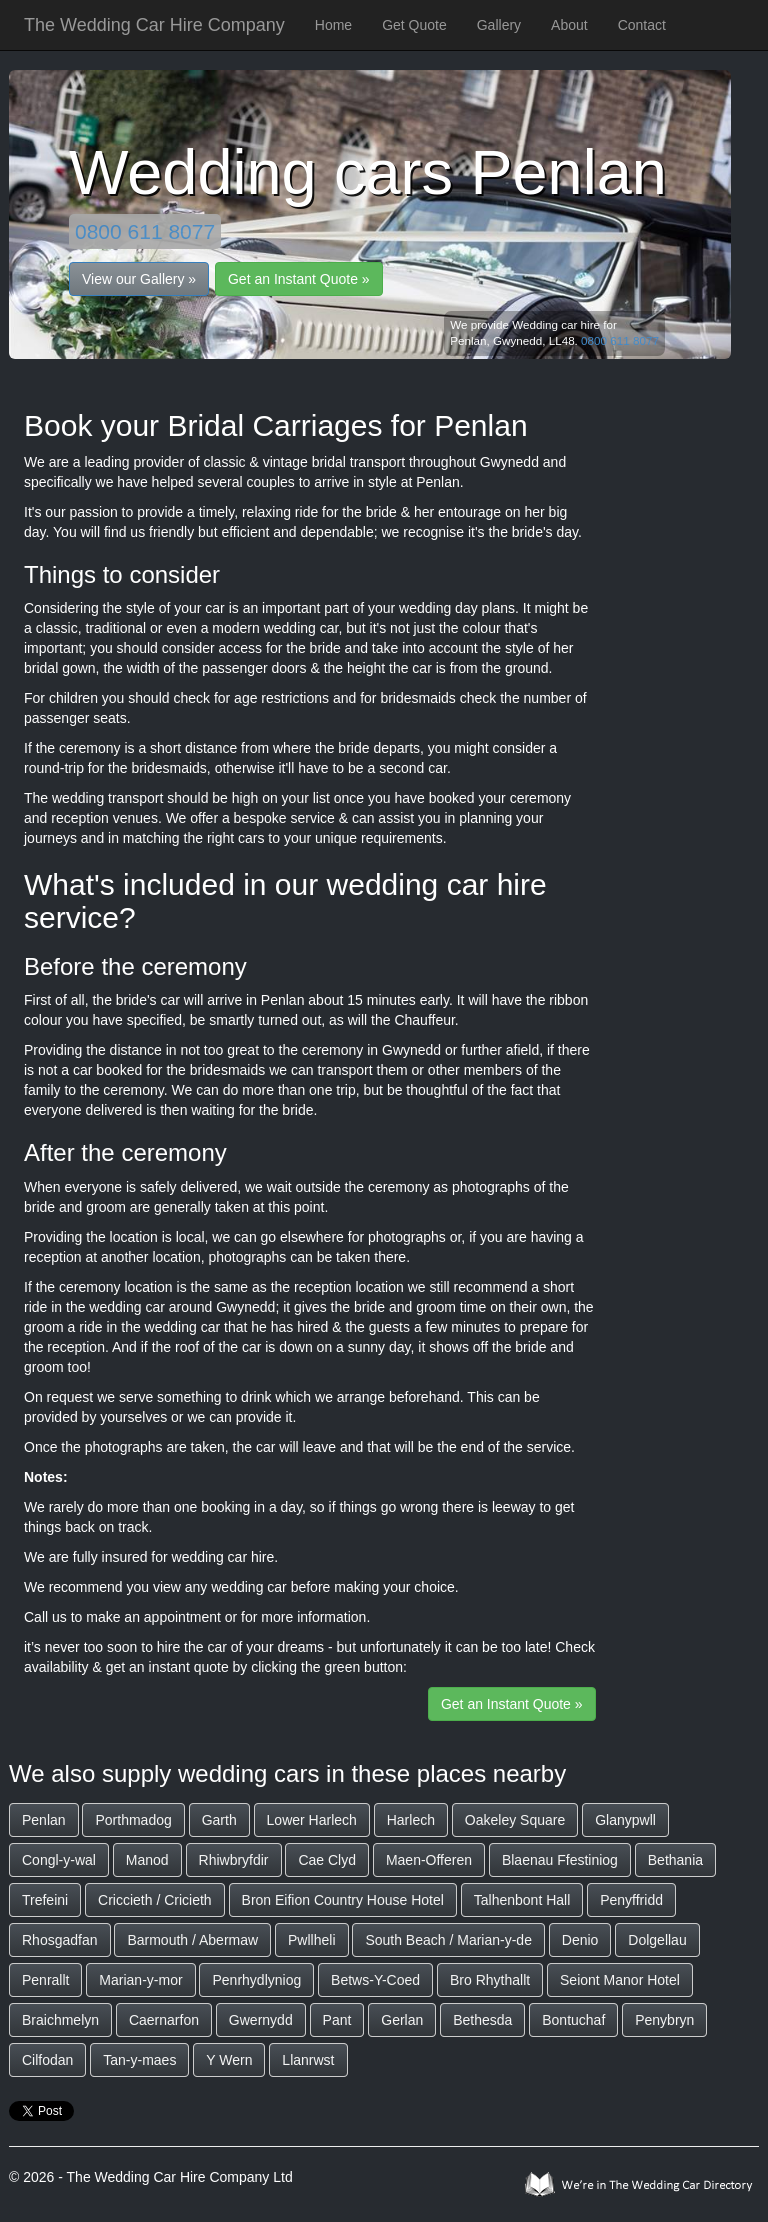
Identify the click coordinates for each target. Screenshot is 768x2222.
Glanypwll (625, 1820)
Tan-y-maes (139, 2060)
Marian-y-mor (140, 1980)
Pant (337, 2020)
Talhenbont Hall (522, 1900)
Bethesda (482, 2020)
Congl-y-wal (59, 1860)
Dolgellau (657, 1940)
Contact (642, 25)
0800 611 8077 (145, 231)
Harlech (411, 1820)
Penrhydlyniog (256, 1980)
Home (333, 25)
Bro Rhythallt (490, 1980)
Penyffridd (631, 1900)
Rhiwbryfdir (234, 1860)
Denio (580, 1940)
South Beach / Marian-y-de (448, 1940)
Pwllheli (311, 1940)
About (569, 25)
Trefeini (45, 1900)
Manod (147, 1860)
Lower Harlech (312, 1820)
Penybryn (664, 2020)
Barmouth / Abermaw (192, 1940)
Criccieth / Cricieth (155, 1900)
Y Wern (229, 2060)
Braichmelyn (60, 2020)
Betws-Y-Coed (375, 1980)
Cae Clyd (327, 1860)
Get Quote (414, 25)
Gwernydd (261, 2020)
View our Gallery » (139, 279)
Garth (219, 1820)
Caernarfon (164, 2020)
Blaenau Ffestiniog (560, 1860)
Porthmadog (133, 1820)
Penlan (44, 1820)
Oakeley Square (515, 1820)
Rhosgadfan (60, 1940)
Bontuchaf (573, 2020)
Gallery (499, 25)
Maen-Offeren (429, 1860)
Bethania (675, 1860)
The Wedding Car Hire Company (154, 25)
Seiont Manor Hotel (620, 1980)
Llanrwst (308, 2060)
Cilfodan (47, 2060)
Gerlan (402, 2020)
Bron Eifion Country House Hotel (343, 1900)
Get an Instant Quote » (299, 279)
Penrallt (45, 1980)
